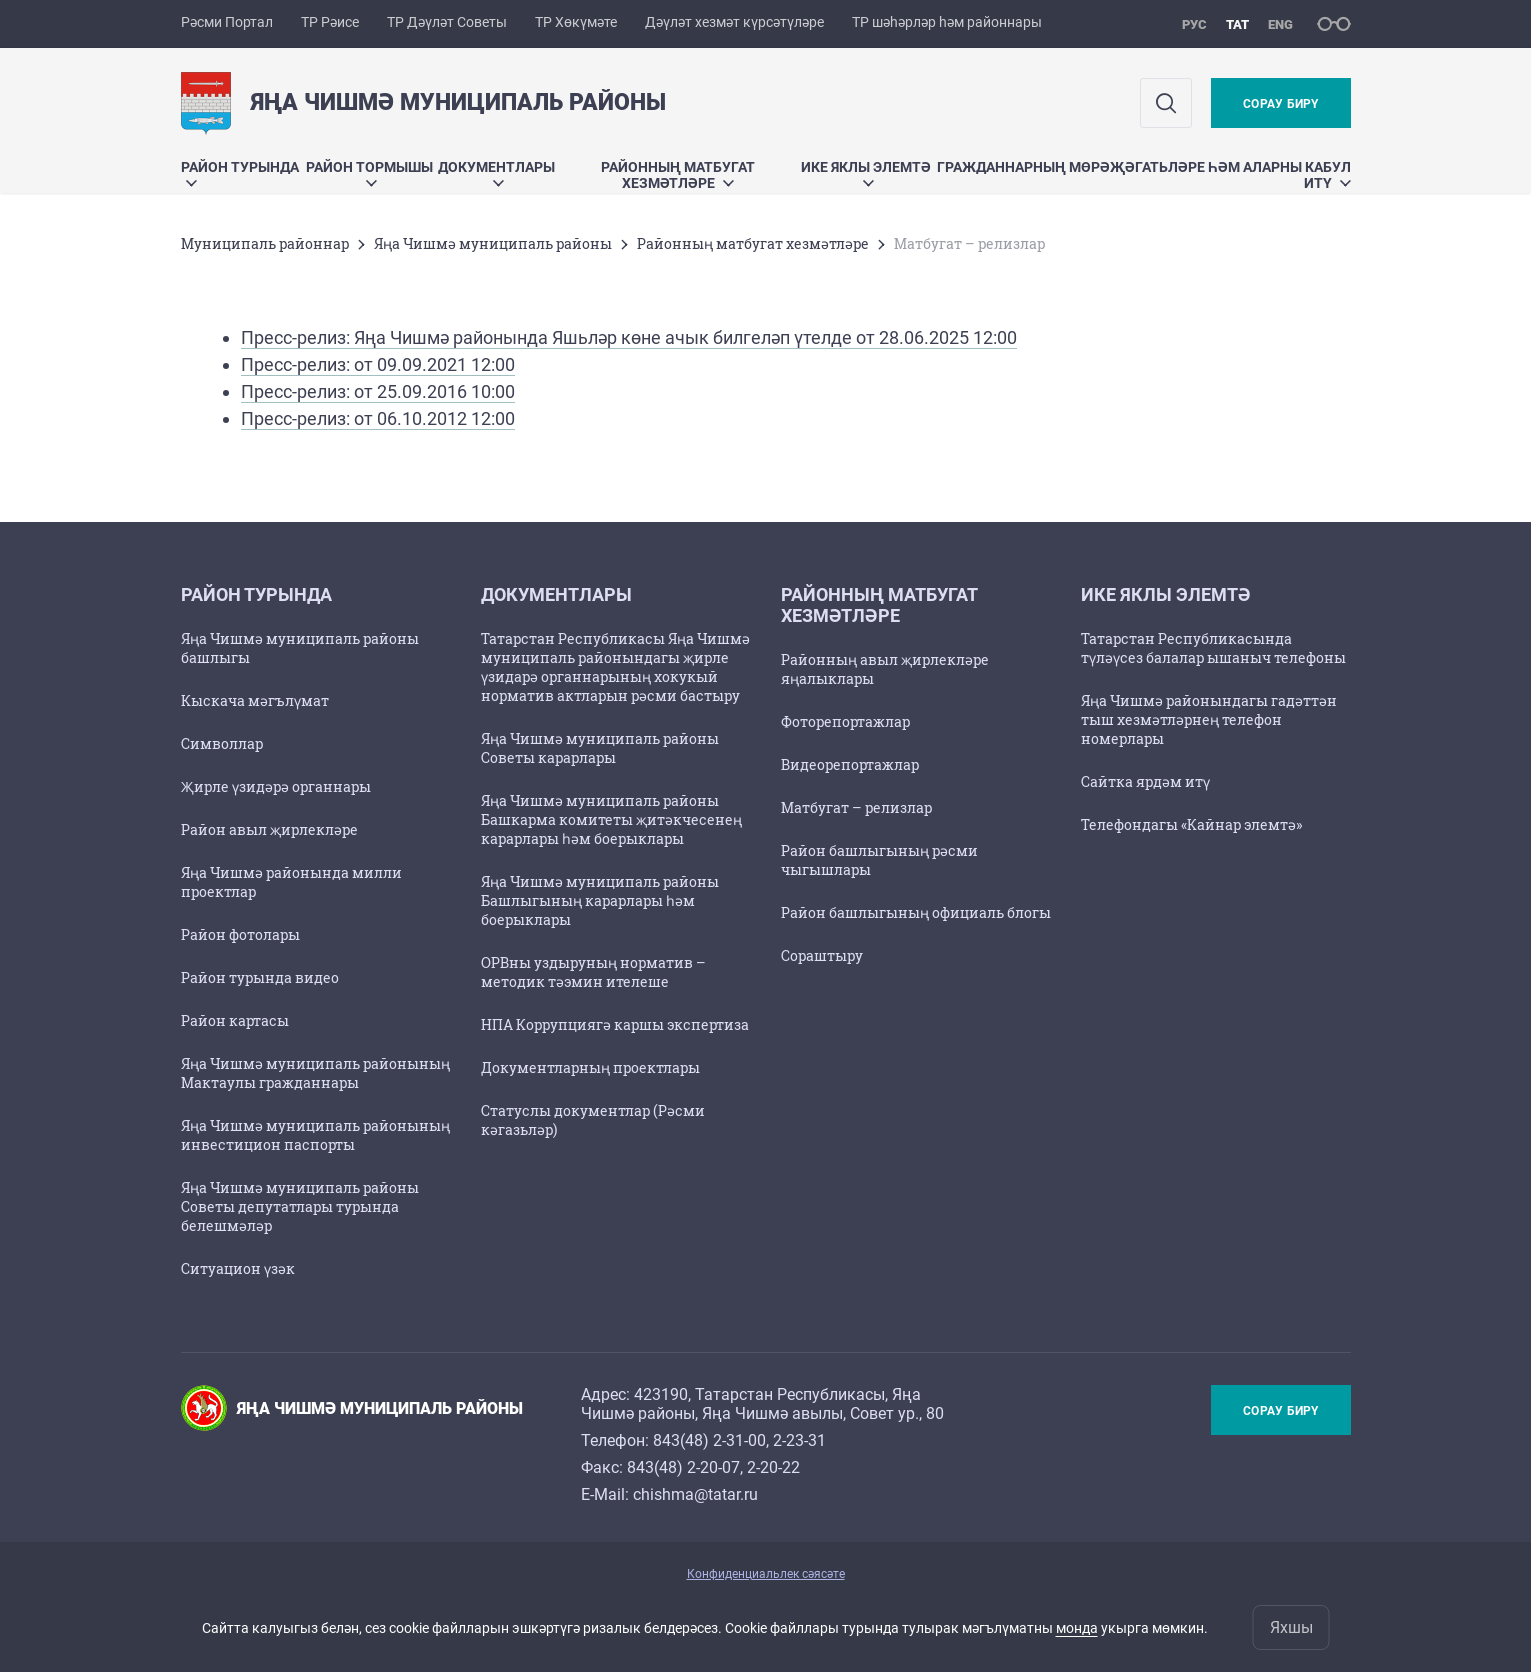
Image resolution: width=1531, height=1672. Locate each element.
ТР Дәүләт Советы (447, 22)
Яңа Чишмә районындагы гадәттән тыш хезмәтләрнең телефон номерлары (1209, 719)
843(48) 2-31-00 (709, 1440)
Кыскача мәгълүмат (255, 700)
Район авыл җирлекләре (269, 829)
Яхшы (1291, 1627)
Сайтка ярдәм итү (1145, 781)
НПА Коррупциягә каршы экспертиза (615, 1024)
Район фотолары (240, 934)
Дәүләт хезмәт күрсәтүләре (734, 22)
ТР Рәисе (330, 22)
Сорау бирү (1280, 104)
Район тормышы (369, 172)
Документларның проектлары (590, 1067)
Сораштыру (822, 955)
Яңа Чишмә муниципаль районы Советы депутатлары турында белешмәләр (300, 1206)
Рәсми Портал (227, 22)
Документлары (496, 172)
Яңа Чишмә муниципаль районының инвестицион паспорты (315, 1135)
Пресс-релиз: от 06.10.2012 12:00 (378, 418)
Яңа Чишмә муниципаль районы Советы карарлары (600, 748)
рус (1194, 24)
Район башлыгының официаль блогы (916, 912)
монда (1077, 1628)
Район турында (240, 172)
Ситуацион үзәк (238, 1268)
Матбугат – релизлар (856, 807)
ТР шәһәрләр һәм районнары (947, 22)
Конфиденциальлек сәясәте (766, 1574)
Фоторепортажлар (845, 721)
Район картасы (235, 1020)
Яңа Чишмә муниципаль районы (493, 243)
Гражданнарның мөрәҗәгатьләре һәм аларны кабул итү (1144, 175)
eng (1280, 24)
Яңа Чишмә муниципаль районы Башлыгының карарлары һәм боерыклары (600, 900)
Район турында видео (260, 977)
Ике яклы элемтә (866, 172)
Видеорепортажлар (850, 764)
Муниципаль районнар (265, 243)
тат (1237, 24)
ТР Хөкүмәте (576, 22)
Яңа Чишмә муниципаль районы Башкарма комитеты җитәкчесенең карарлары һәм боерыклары (611, 819)
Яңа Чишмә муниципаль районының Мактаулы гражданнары (315, 1073)
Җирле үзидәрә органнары (276, 786)
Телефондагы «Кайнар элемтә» (1191, 824)
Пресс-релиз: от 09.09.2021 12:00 (378, 364)
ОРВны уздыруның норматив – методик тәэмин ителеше (593, 972)
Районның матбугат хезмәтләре (678, 175)
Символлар (222, 743)
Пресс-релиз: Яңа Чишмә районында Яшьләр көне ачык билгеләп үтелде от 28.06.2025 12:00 (629, 337)
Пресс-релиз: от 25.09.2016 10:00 (378, 391)
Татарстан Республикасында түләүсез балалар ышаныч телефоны (1213, 648)
